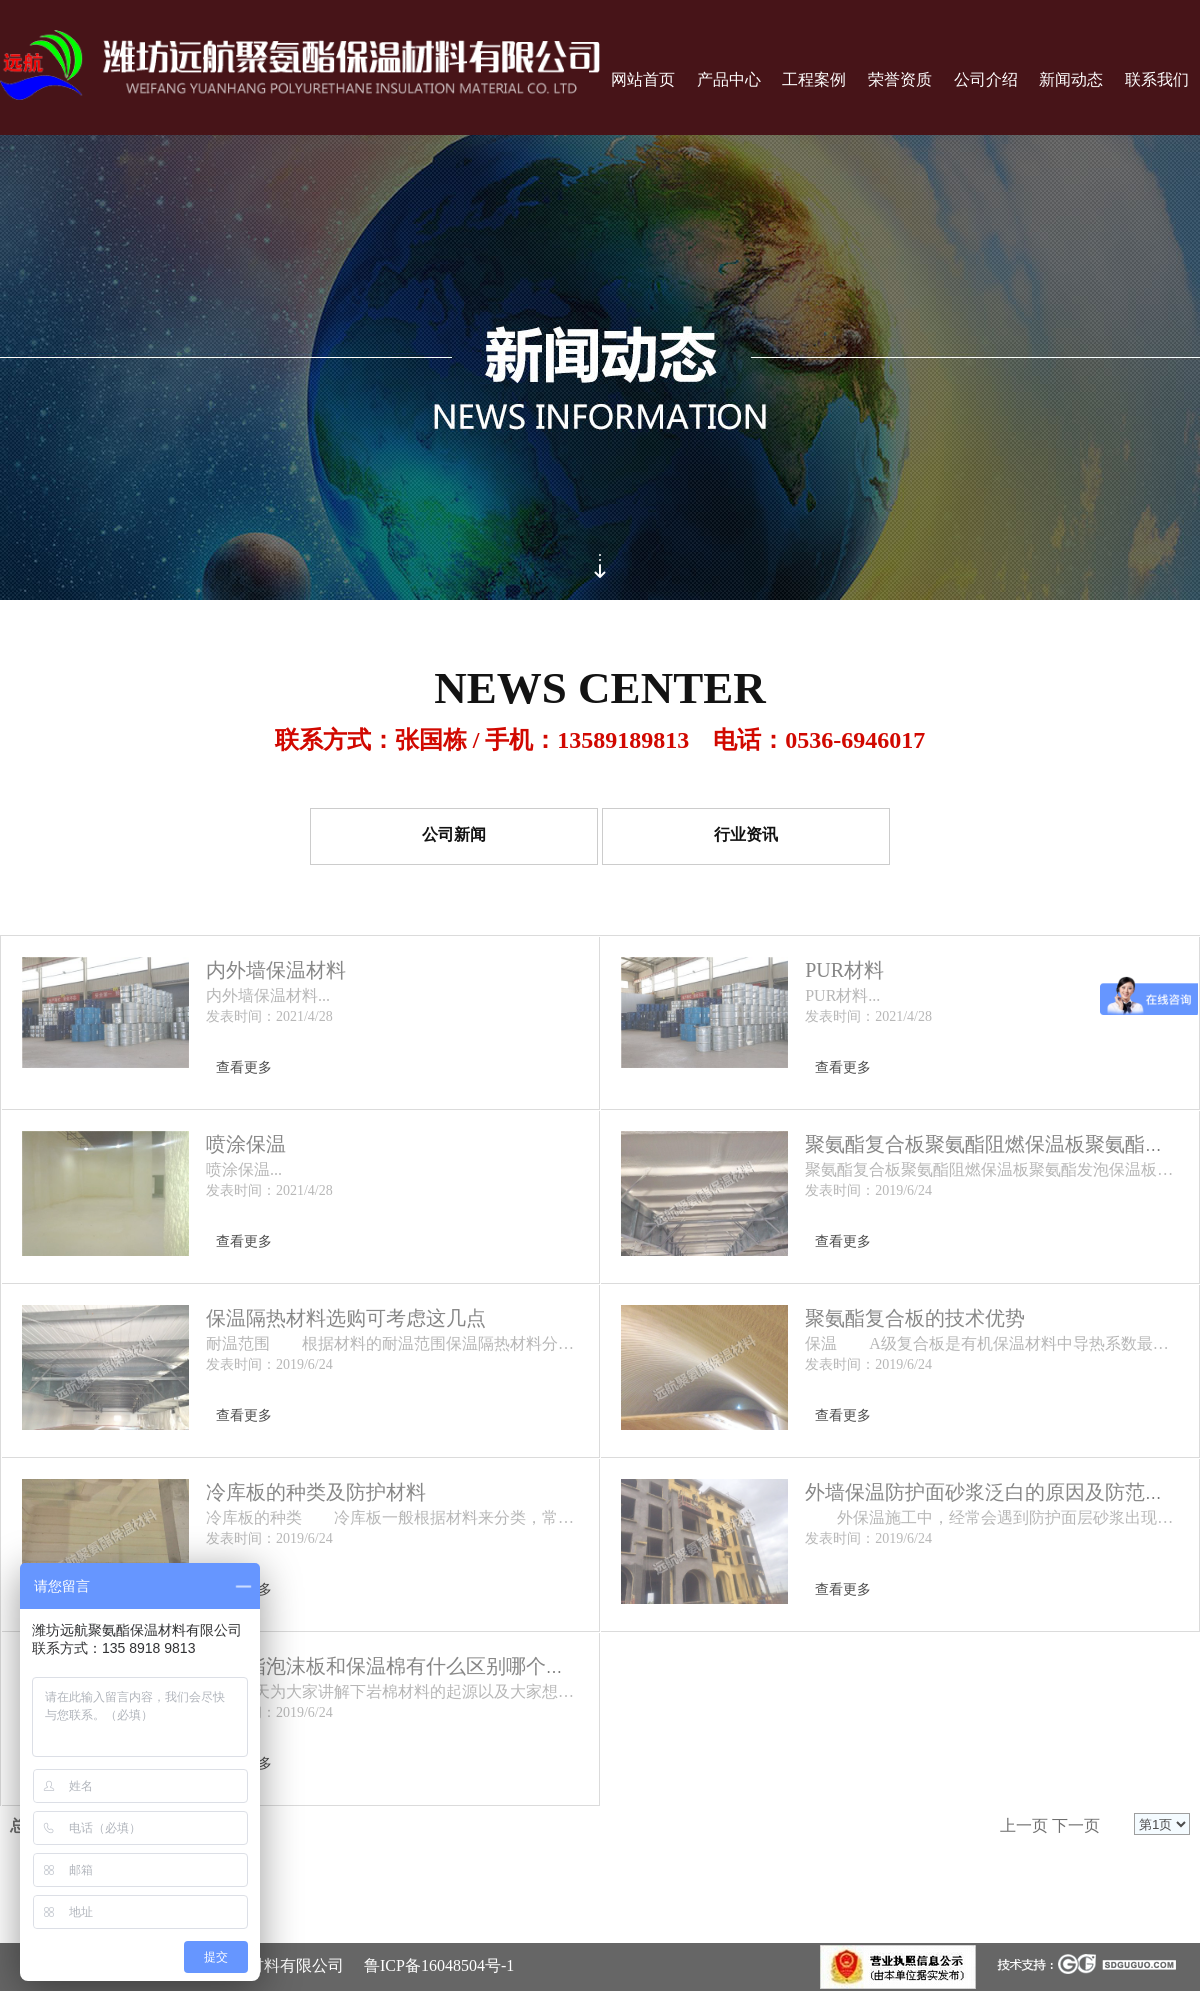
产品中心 (729, 79)
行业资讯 (746, 836)
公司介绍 (986, 79)
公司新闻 (454, 836)
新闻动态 (1071, 79)
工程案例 (814, 79)
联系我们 (1157, 79)
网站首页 (643, 79)
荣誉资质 (900, 79)
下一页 (1076, 1825)
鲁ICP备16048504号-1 (439, 1965)
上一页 (1024, 1825)
